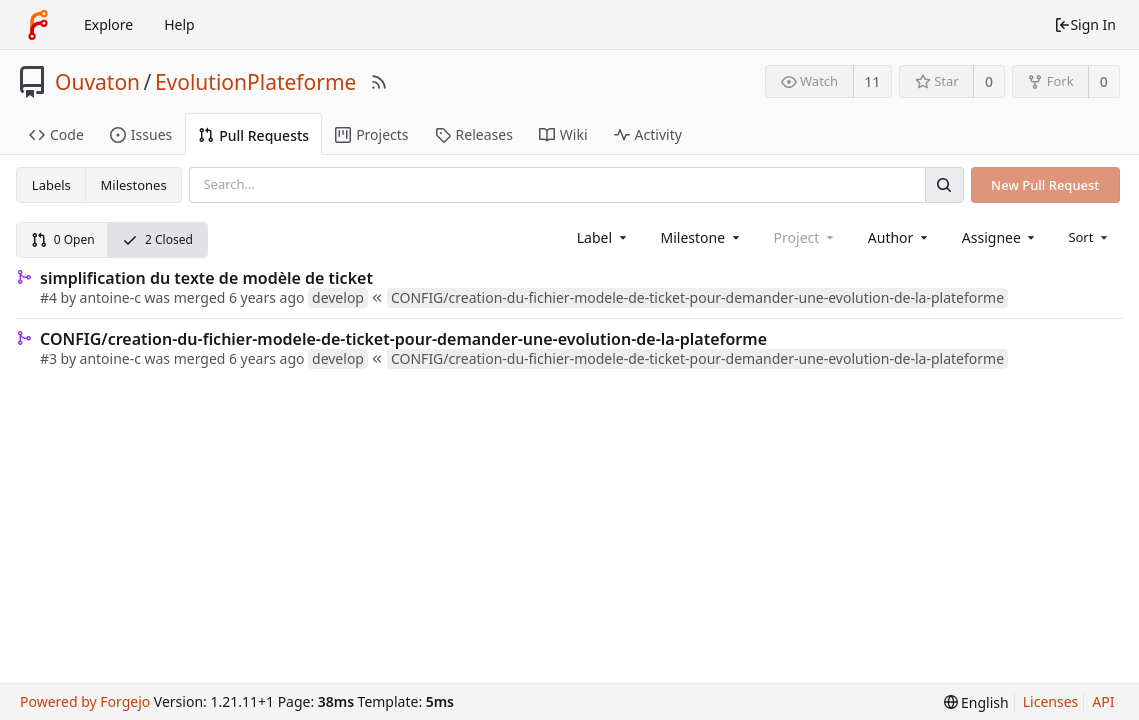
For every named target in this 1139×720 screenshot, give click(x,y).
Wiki (563, 134)
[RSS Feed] (379, 82)
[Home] (38, 25)
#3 (48, 358)
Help (179, 24)
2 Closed (157, 239)
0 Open (63, 239)
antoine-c (110, 297)
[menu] (1089, 237)
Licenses (1051, 701)
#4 (48, 297)
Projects (371, 134)
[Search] (944, 184)
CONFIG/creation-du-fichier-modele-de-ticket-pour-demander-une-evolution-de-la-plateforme (403, 339)
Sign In (1085, 24)
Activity (648, 134)
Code (56, 134)
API (1103, 701)
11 (872, 81)
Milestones (134, 185)
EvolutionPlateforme (256, 82)
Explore (108, 24)
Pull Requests (253, 135)
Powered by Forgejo (85, 701)
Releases (474, 134)
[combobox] (603, 237)
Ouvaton (97, 82)
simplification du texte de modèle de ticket (206, 278)
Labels (51, 185)
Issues (141, 134)
